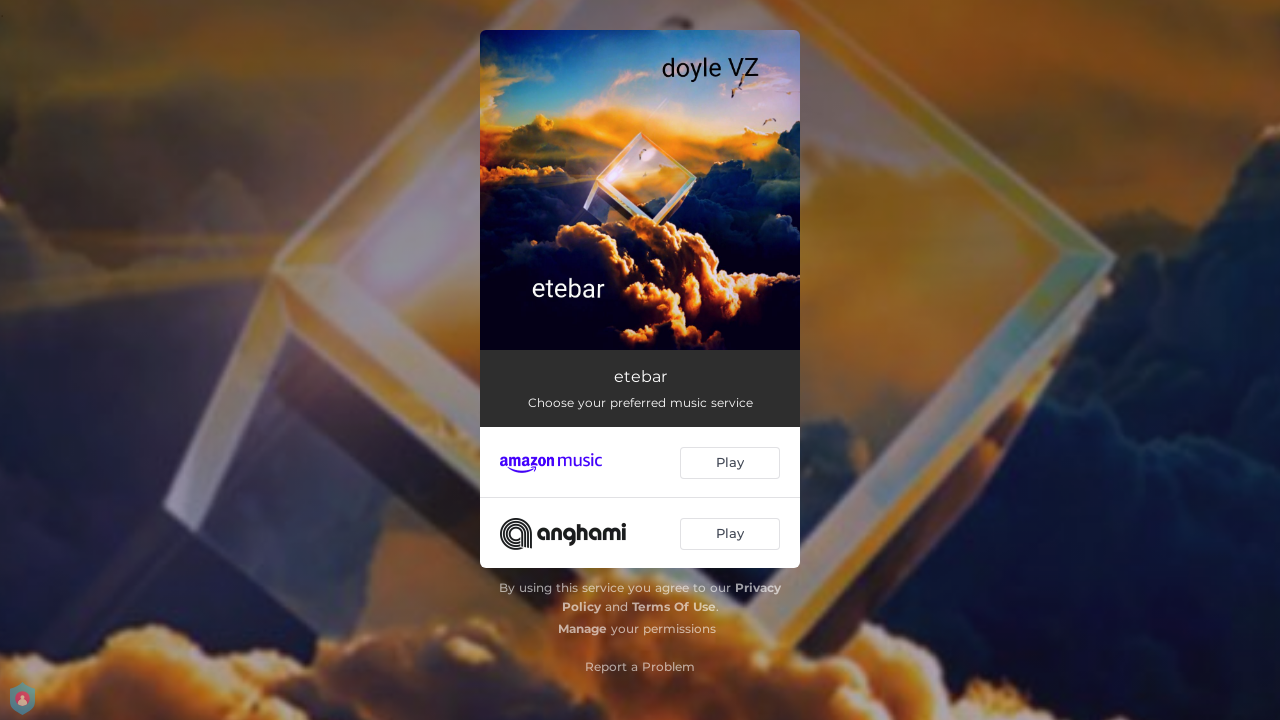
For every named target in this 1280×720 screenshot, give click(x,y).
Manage (582, 628)
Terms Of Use (674, 606)
